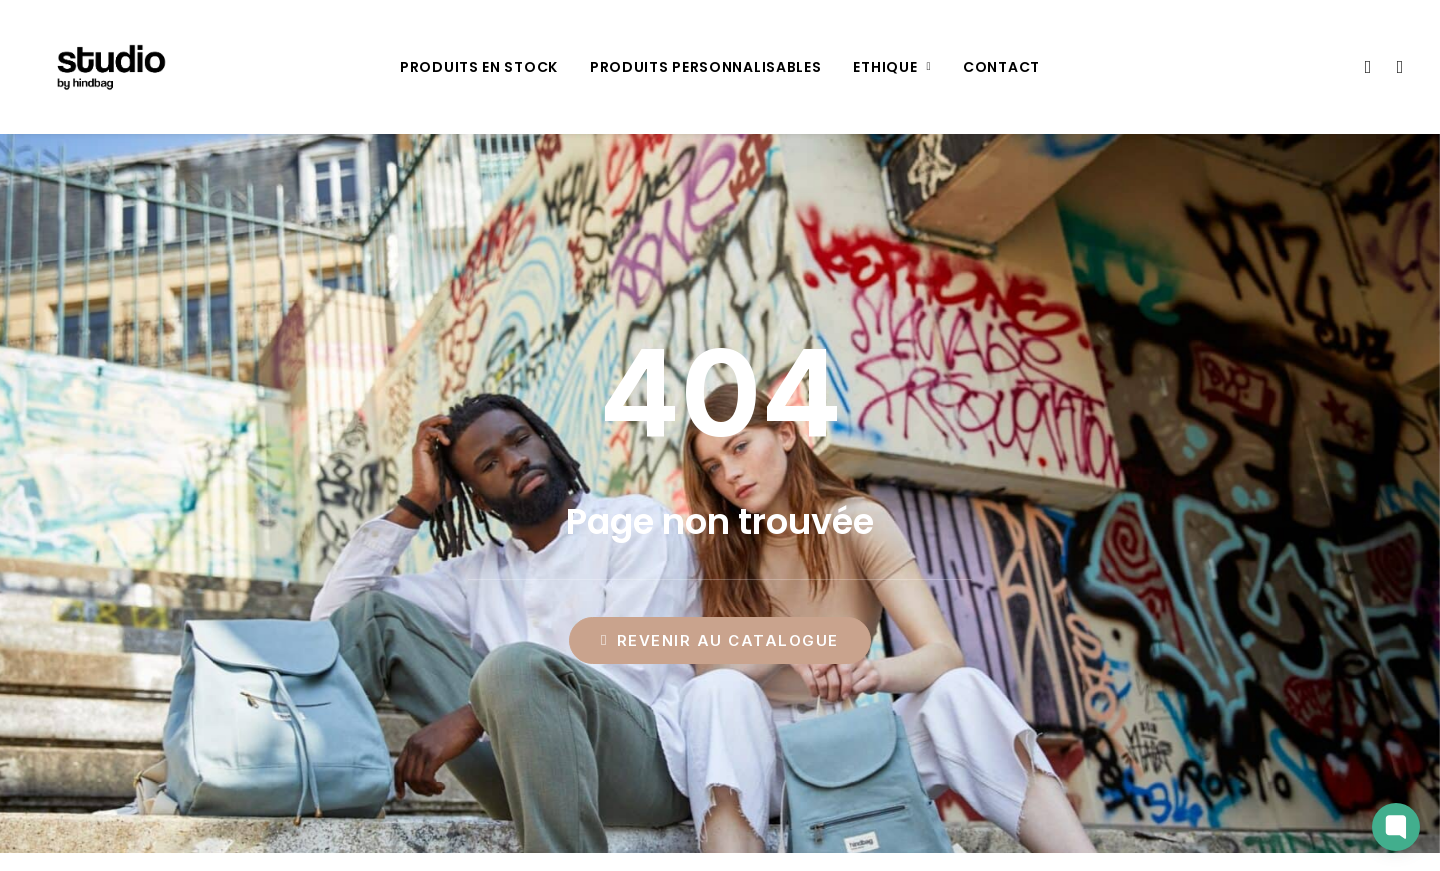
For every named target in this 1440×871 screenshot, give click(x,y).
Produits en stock (479, 67)
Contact (1001, 67)
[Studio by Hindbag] (104, 67)
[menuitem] (479, 67)
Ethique (892, 67)
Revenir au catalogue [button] (720, 640)
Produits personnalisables (706, 67)
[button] (1366, 67)
